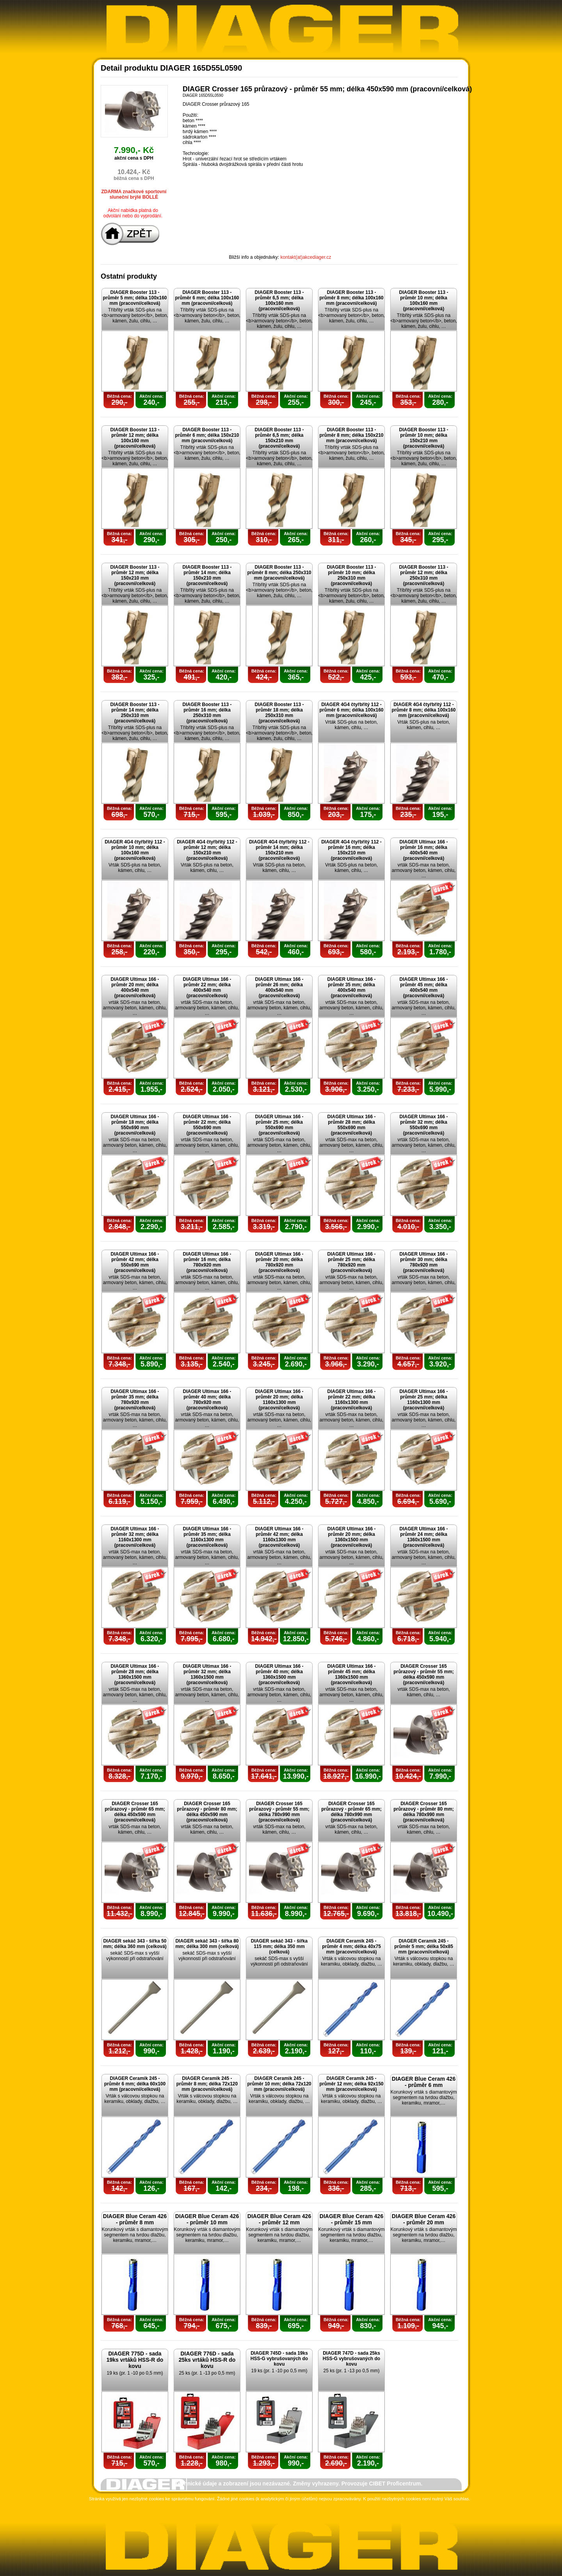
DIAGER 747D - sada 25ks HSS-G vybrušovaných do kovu (351, 2358)
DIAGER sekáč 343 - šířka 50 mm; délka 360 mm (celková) (135, 1943)
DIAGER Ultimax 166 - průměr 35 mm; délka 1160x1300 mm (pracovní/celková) (207, 1537)
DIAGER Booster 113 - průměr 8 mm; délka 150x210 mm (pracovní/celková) (351, 435)
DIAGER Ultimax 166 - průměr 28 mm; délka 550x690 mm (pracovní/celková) (351, 1125)
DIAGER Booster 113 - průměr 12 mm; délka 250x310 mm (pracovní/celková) (423, 575)
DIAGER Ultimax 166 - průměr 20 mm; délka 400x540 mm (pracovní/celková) (134, 987)
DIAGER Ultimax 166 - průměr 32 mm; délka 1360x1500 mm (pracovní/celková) (207, 1674)
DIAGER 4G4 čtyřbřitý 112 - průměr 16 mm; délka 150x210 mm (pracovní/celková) (351, 850)
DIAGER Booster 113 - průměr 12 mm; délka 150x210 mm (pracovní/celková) (134, 575)
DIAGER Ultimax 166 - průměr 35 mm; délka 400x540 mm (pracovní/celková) (351, 987)
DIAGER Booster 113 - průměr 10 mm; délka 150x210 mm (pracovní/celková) (423, 438)
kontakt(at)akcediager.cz (306, 257)
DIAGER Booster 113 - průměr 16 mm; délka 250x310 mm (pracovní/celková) (206, 713)
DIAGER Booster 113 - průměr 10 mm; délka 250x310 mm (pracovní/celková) (351, 575)
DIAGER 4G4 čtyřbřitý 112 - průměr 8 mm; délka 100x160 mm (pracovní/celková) (423, 710)
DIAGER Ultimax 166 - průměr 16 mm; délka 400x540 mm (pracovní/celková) (423, 850)
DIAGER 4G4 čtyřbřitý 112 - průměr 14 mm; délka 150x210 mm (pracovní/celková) (279, 850)
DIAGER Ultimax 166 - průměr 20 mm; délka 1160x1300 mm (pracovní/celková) (279, 1400)
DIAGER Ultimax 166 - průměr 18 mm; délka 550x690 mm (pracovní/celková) (134, 1125)
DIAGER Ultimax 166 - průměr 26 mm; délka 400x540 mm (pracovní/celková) (279, 987)
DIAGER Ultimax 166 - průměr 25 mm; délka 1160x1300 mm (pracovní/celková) (423, 1400)
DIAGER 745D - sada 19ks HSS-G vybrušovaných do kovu (279, 2358)
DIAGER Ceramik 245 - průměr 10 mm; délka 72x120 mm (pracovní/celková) (279, 2084)
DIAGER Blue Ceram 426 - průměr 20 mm (423, 2219)
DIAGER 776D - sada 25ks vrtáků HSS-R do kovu (207, 2359)
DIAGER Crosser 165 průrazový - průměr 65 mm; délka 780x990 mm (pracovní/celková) (351, 1812)
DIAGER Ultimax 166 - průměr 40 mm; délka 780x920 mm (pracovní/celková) (207, 1400)
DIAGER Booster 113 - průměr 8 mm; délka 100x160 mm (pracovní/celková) (351, 298)
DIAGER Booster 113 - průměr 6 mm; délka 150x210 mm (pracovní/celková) (207, 435)
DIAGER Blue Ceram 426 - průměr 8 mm (135, 2219)
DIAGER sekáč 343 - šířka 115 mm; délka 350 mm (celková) (279, 1946)
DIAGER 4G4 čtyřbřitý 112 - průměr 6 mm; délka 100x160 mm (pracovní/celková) (351, 710)
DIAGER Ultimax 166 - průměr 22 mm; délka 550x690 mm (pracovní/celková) (207, 1125)
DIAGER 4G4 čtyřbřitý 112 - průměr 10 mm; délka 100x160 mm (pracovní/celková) (135, 850)
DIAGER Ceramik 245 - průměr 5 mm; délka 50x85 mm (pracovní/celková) (423, 1946)
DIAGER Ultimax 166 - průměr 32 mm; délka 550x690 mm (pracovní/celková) (423, 1125)
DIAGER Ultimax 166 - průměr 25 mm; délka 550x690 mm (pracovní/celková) (279, 1125)
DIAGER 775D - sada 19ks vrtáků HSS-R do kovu (135, 2359)
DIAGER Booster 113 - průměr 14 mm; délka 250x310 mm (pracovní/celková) (134, 713)
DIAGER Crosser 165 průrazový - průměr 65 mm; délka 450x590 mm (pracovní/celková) (135, 1812)
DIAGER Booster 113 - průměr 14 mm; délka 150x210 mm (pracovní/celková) (206, 575)
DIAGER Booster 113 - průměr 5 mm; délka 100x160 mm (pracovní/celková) (135, 298)
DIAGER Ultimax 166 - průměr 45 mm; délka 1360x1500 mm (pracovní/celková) (351, 1674)
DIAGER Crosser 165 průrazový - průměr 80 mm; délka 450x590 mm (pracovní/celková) (207, 1812)
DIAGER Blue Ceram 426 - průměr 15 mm (351, 2219)
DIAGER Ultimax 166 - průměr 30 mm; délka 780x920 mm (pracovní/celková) (423, 1262)
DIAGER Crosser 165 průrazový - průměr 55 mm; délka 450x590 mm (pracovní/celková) (423, 1674)
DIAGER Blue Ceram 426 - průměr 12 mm (279, 2219)
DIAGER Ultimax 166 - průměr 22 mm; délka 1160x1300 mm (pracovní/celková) (351, 1400)
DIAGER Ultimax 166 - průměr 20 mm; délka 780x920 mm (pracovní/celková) (279, 1262)
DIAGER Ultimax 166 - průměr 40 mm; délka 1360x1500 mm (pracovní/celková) (279, 1674)
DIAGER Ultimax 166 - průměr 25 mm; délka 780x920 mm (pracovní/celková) (351, 1262)
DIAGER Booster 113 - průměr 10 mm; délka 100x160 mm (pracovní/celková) (423, 300)
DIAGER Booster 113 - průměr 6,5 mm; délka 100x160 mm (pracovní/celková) (279, 300)
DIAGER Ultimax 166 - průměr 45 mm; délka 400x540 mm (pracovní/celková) (423, 987)
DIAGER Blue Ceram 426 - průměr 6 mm (423, 2082)
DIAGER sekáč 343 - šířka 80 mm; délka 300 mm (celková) (207, 1943)
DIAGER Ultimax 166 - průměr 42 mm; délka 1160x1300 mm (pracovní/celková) (279, 1537)
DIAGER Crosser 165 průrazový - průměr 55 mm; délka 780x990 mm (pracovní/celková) (279, 1812)
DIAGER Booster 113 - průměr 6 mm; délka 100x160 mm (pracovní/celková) (207, 298)
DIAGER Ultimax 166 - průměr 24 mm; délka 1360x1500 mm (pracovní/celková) (423, 1537)
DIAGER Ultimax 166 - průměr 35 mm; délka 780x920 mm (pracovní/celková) (134, 1400)
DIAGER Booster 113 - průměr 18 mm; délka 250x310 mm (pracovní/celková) (279, 713)
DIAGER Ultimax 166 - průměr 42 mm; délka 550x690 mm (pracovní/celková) (134, 1262)
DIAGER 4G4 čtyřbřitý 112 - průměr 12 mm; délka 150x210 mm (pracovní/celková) (207, 850)
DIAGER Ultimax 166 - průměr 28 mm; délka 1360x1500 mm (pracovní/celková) (134, 1674)
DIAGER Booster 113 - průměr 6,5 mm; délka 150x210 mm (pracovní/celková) (279, 438)
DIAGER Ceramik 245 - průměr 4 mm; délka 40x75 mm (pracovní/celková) (351, 1946)
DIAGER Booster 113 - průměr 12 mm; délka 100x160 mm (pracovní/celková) (134, 438)
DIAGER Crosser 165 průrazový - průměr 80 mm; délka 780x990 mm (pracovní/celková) (423, 1812)
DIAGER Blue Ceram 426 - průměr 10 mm (207, 2219)
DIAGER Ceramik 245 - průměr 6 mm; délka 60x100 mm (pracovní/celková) (134, 2084)
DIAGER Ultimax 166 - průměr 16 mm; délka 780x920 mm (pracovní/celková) (207, 1262)
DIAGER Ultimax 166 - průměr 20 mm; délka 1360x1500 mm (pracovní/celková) (351, 1537)
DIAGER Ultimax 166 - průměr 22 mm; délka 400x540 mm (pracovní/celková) (207, 987)
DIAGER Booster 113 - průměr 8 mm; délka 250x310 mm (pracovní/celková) (279, 572)
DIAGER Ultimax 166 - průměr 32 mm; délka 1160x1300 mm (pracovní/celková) (134, 1537)
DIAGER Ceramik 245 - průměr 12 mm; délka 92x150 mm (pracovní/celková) (351, 2084)
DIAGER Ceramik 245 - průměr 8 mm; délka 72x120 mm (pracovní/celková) (207, 2084)
